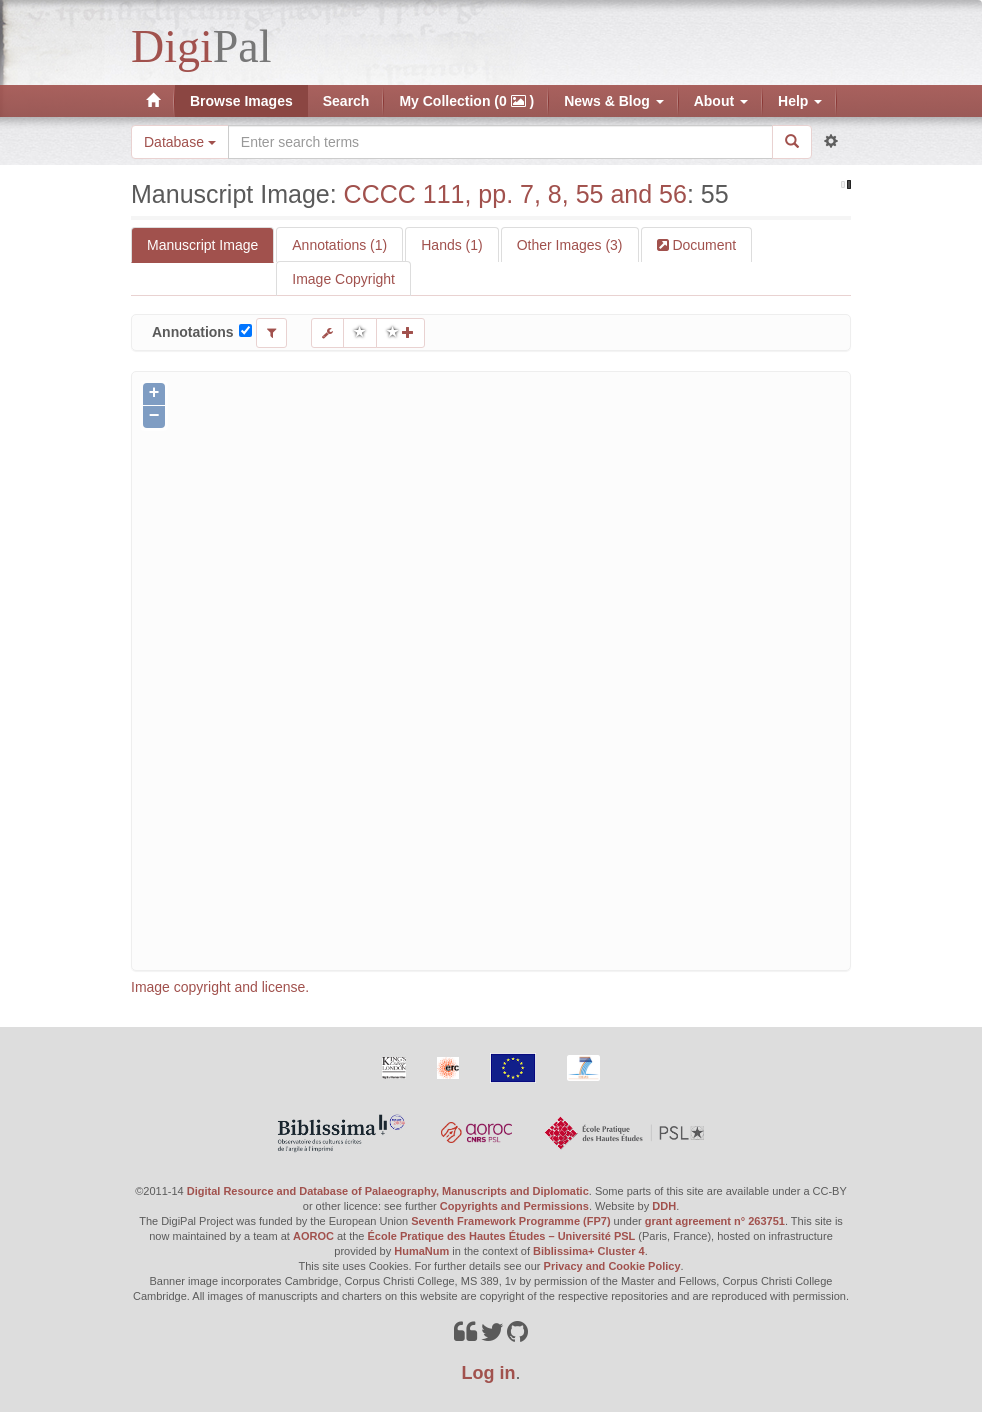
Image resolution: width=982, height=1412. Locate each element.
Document (703, 245)
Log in (489, 1373)
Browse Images (241, 101)
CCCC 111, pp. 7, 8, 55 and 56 (515, 194)
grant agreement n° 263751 (715, 1221)
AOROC (313, 1236)
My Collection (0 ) (466, 101)
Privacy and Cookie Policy (612, 1266)
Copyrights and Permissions (514, 1206)
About (721, 101)
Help (800, 101)
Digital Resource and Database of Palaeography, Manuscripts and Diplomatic (388, 1191)
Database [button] (180, 142)
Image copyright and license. (220, 987)
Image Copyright (343, 279)
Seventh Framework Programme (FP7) (510, 1221)
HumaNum (421, 1251)
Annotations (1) (339, 245)
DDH (664, 1206)
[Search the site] (500, 142)
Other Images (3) (570, 245)
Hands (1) (451, 245)
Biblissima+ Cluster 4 (589, 1251)
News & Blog (613, 101)
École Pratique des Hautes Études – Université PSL (502, 1236)
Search (346, 101)
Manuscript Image (202, 245)
